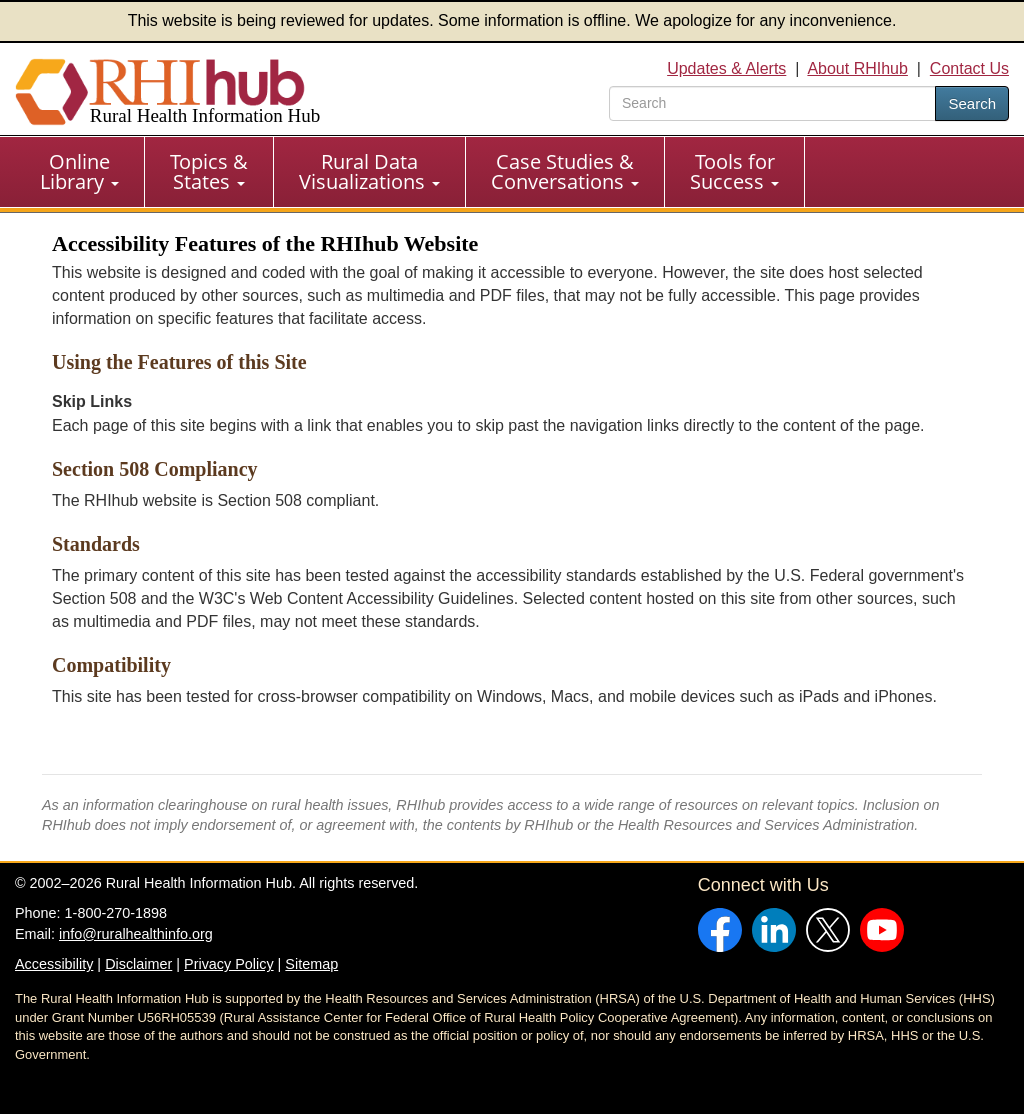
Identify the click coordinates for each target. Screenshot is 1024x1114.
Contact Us (969, 68)
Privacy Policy (229, 964)
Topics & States (209, 171)
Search (972, 103)
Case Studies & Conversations (565, 171)
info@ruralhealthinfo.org (136, 934)
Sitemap (311, 964)
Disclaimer (138, 964)
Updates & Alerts (726, 68)
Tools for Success (734, 171)
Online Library (79, 171)
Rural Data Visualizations (369, 171)
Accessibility (54, 964)
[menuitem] (80, 172)
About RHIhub (857, 68)
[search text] (772, 103)
